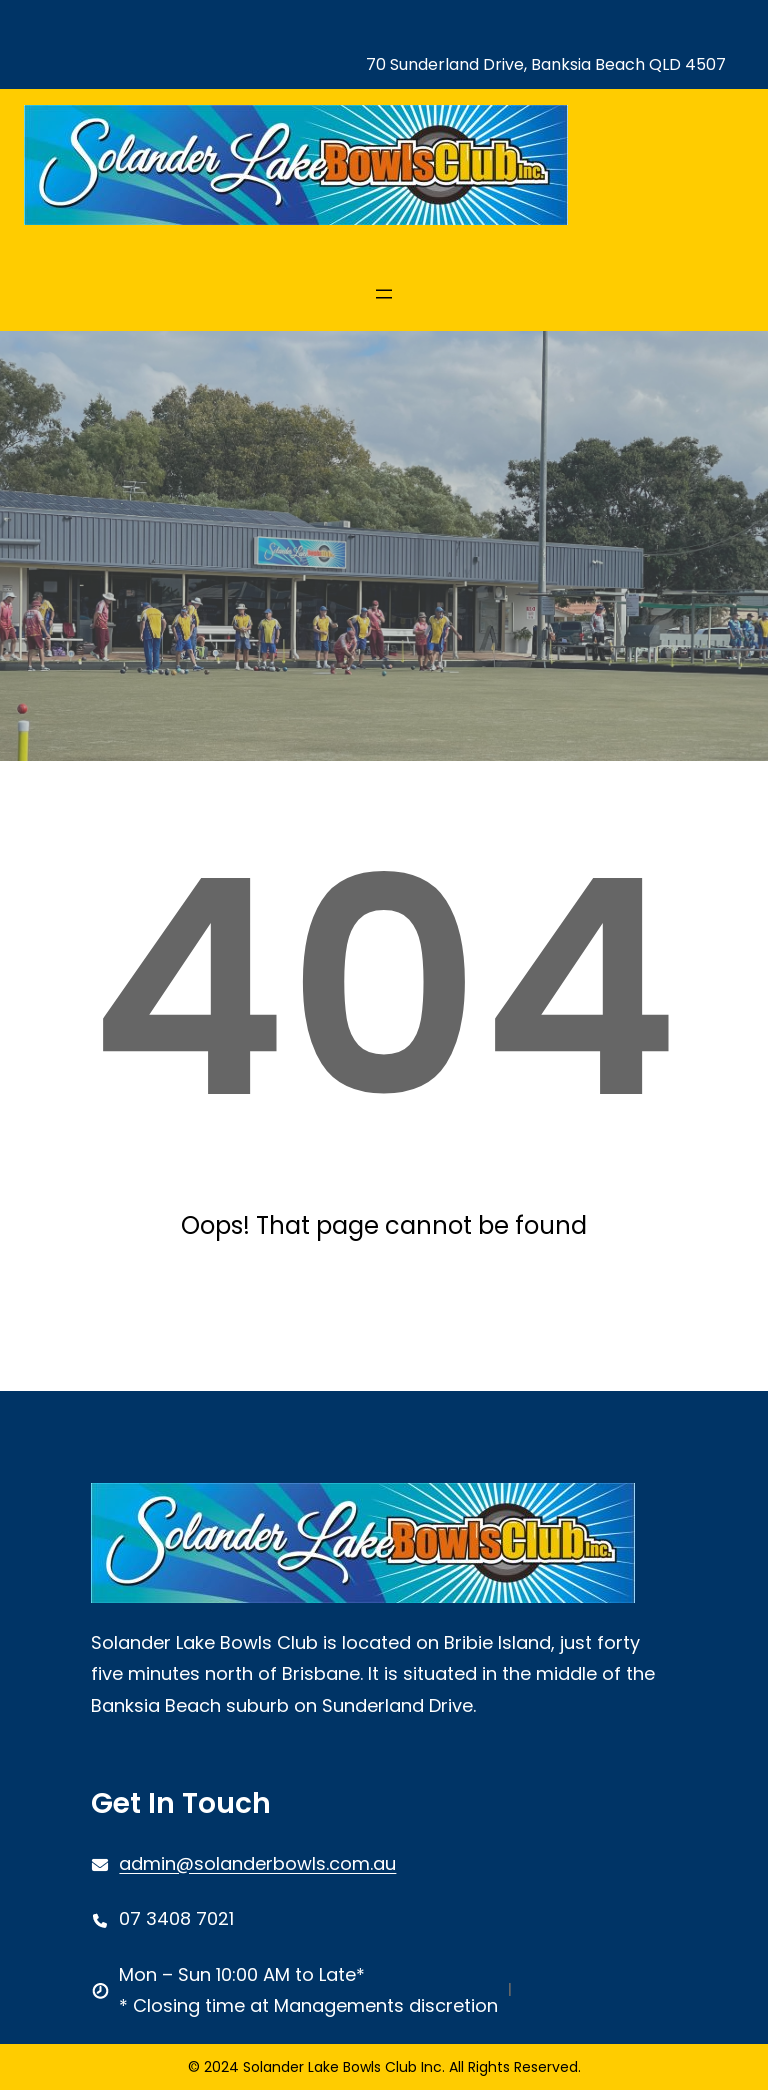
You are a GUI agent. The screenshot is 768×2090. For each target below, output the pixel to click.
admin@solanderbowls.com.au (257, 1863)
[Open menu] (384, 294)
